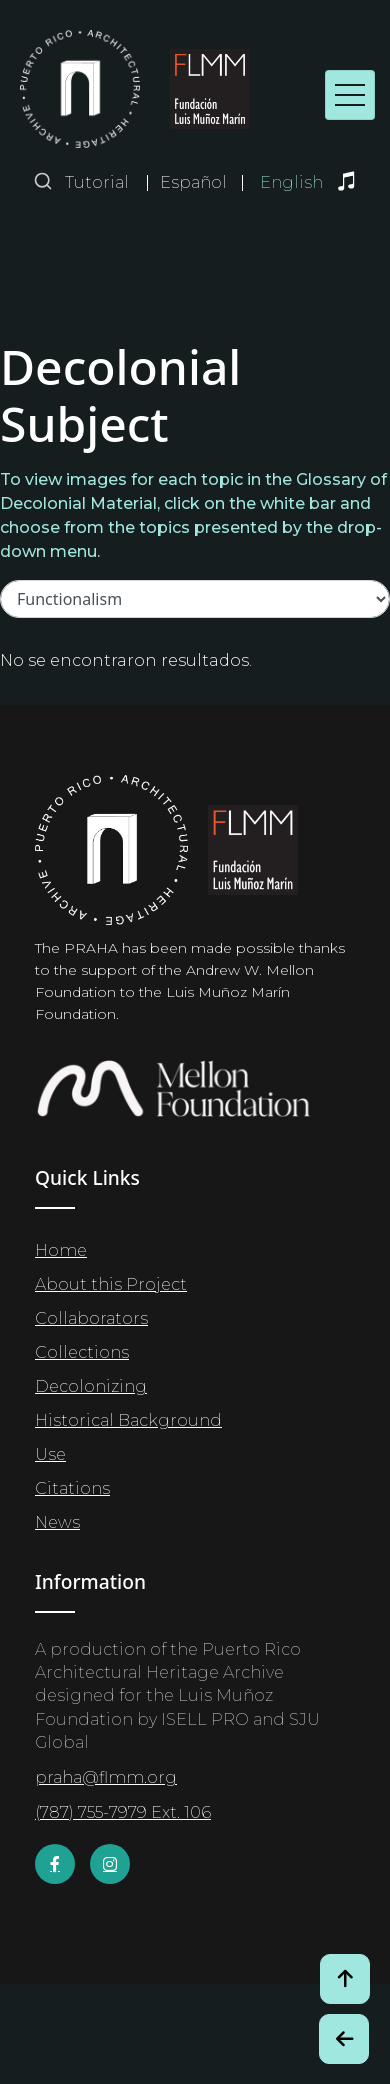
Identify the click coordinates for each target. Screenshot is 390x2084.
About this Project (111, 1284)
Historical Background (128, 1420)
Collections (82, 1352)
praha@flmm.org (106, 1777)
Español (193, 183)
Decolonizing (91, 1386)
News (57, 1522)
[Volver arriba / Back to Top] (345, 1979)
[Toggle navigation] (350, 95)
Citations (72, 1488)
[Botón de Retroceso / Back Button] (344, 2039)
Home (61, 1250)
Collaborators (91, 1318)
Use (50, 1454)
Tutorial (97, 182)
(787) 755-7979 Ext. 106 (123, 1812)
